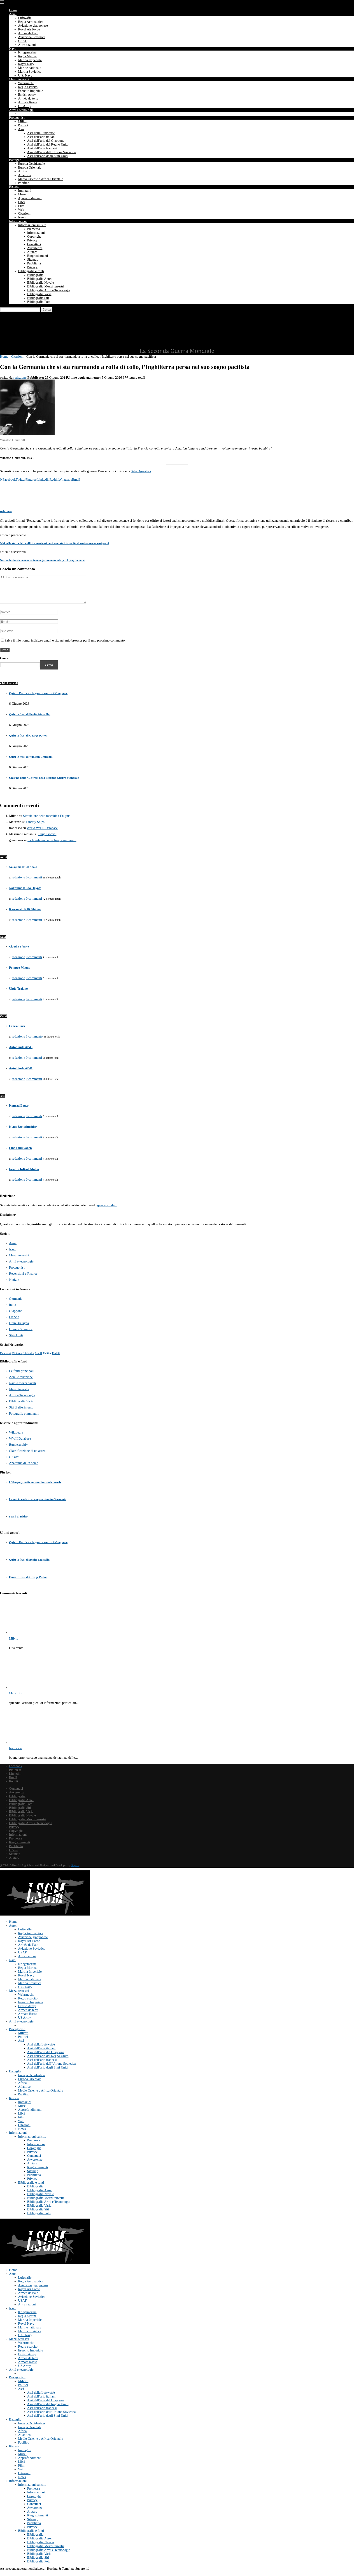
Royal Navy (26, 64)
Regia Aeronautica (30, 21)
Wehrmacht (26, 83)
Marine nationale (29, 67)
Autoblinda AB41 (21, 1073)
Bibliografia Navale (40, 282)
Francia (14, 1322)
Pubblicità (34, 263)
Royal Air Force (29, 29)
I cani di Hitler (18, 1522)
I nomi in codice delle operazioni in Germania (37, 1504)
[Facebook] (6, 1358)
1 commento (34, 1042)
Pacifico (23, 183)
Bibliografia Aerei (39, 278)
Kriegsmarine (27, 52)
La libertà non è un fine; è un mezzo (52, 845)
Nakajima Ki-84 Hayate (25, 893)
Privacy (32, 240)
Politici (23, 125)
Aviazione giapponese (33, 25)
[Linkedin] (28, 1358)
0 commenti (34, 883)
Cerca (47, 309)
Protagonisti (17, 117)
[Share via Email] (76, 479)
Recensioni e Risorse (23, 1279)
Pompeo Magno (19, 973)
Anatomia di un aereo (23, 1468)
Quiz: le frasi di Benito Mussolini (29, 719)
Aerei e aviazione (21, 1382)
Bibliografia (35, 275)
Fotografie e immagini (24, 1419)
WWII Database (20, 1444)
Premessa (33, 229)
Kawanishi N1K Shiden (25, 914)
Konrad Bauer (19, 1111)
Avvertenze (34, 248)
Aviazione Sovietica (31, 37)
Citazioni (24, 213)
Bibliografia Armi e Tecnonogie (48, 290)
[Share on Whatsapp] (65, 479)
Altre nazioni (27, 44)
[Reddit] (56, 1358)
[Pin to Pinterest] (31, 479)
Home (13, 10)
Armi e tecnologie (21, 110)
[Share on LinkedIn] (43, 479)
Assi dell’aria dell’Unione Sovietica (51, 152)
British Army (27, 94)
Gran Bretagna (19, 1328)
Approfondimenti (30, 198)
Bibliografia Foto (39, 301)
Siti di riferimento (21, 1413)
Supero (75, 1870)
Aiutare (32, 252)
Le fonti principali (21, 1376)
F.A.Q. (13, 1855)
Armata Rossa (27, 102)
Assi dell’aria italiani (41, 137)
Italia (12, 1310)
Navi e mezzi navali (22, 1388)
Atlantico (24, 175)
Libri (21, 202)
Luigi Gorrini (47, 839)
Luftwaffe (25, 18)
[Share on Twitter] (21, 479)
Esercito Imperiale (30, 91)
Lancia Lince (17, 1031)
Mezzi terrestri (19, 79)
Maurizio (15, 1698)
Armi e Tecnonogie (22, 1400)
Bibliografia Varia (39, 294)
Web (21, 209)
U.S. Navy (25, 75)
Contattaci (34, 244)
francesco (15, 1753)
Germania (15, 1304)
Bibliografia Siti (38, 298)
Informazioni (18, 221)
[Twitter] (47, 1358)
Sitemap (32, 259)
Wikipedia (16, 1438)
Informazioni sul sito (32, 225)
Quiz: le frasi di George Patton (28, 741)
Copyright (34, 236)
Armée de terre (28, 98)
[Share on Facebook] (9, 479)
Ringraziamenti (37, 255)
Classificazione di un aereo (27, 1456)
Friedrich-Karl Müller (24, 1174)
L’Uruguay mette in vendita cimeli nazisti (35, 1487)
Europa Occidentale (31, 163)
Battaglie (15, 160)
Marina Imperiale (30, 60)
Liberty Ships (35, 827)
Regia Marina (27, 56)
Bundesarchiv (18, 1450)
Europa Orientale (29, 167)
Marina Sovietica (29, 71)
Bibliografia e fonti (31, 271)
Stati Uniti (16, 1340)
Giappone (15, 1316)
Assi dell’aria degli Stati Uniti (47, 156)
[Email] (38, 1358)
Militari (23, 121)
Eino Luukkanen (20, 1153)
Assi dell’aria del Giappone (45, 140)
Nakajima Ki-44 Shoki (23, 872)
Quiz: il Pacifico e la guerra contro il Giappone (38, 698)
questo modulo (107, 1210)
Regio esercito (27, 87)
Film (21, 206)
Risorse (14, 186)
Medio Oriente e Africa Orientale (40, 179)
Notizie (14, 1285)
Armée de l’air (28, 33)
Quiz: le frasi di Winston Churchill (31, 762)
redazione (19, 377)
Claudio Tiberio (19, 952)
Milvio (13, 1644)
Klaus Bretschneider (23, 1132)
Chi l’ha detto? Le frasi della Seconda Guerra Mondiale (44, 783)
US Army (24, 106)
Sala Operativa (141, 471)
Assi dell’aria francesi (42, 148)
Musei (22, 194)
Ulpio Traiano (18, 994)
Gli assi (14, 1462)
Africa (22, 171)
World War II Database (42, 833)
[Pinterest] (17, 1358)
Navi (12, 48)
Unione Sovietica (21, 1334)
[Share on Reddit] (53, 479)
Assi (21, 129)
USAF (22, 41)
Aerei (12, 14)
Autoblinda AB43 (21, 1052)
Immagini (24, 190)
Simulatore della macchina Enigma (46, 821)
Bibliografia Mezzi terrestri (45, 286)
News (22, 217)
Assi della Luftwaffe (41, 133)
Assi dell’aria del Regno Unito (47, 144)
